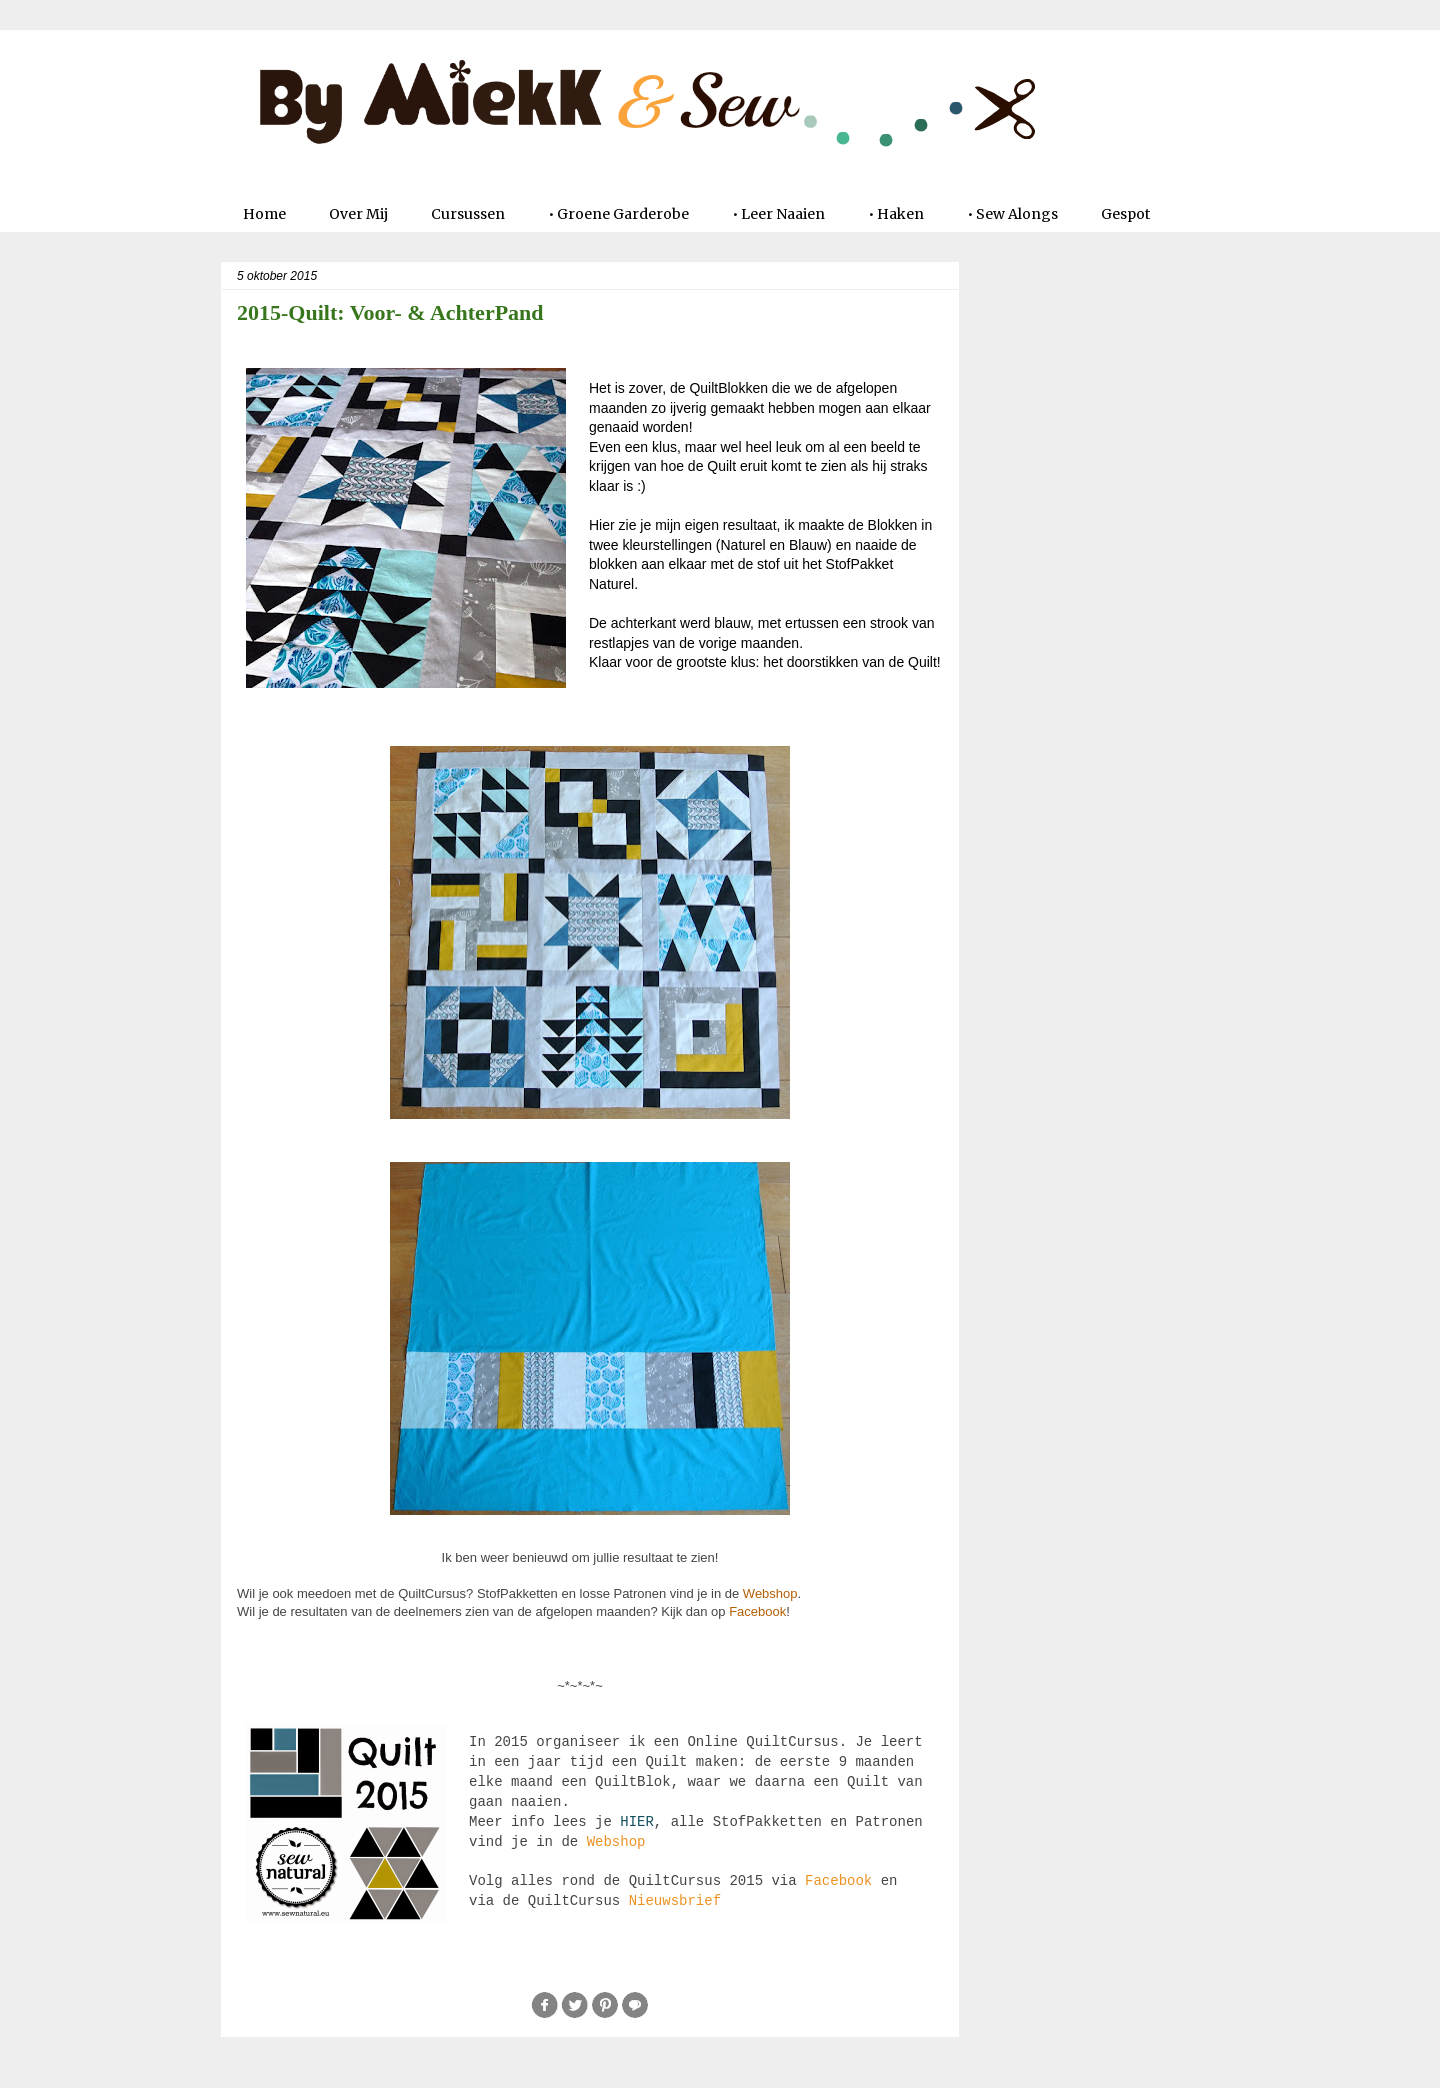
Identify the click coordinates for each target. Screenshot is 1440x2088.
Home (264, 214)
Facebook (757, 1611)
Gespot (1125, 214)
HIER (637, 1822)
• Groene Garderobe (618, 214)
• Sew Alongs (1012, 214)
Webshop (770, 1593)
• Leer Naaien (778, 214)
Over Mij (358, 214)
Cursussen (468, 214)
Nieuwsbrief (675, 1901)
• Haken (896, 214)
